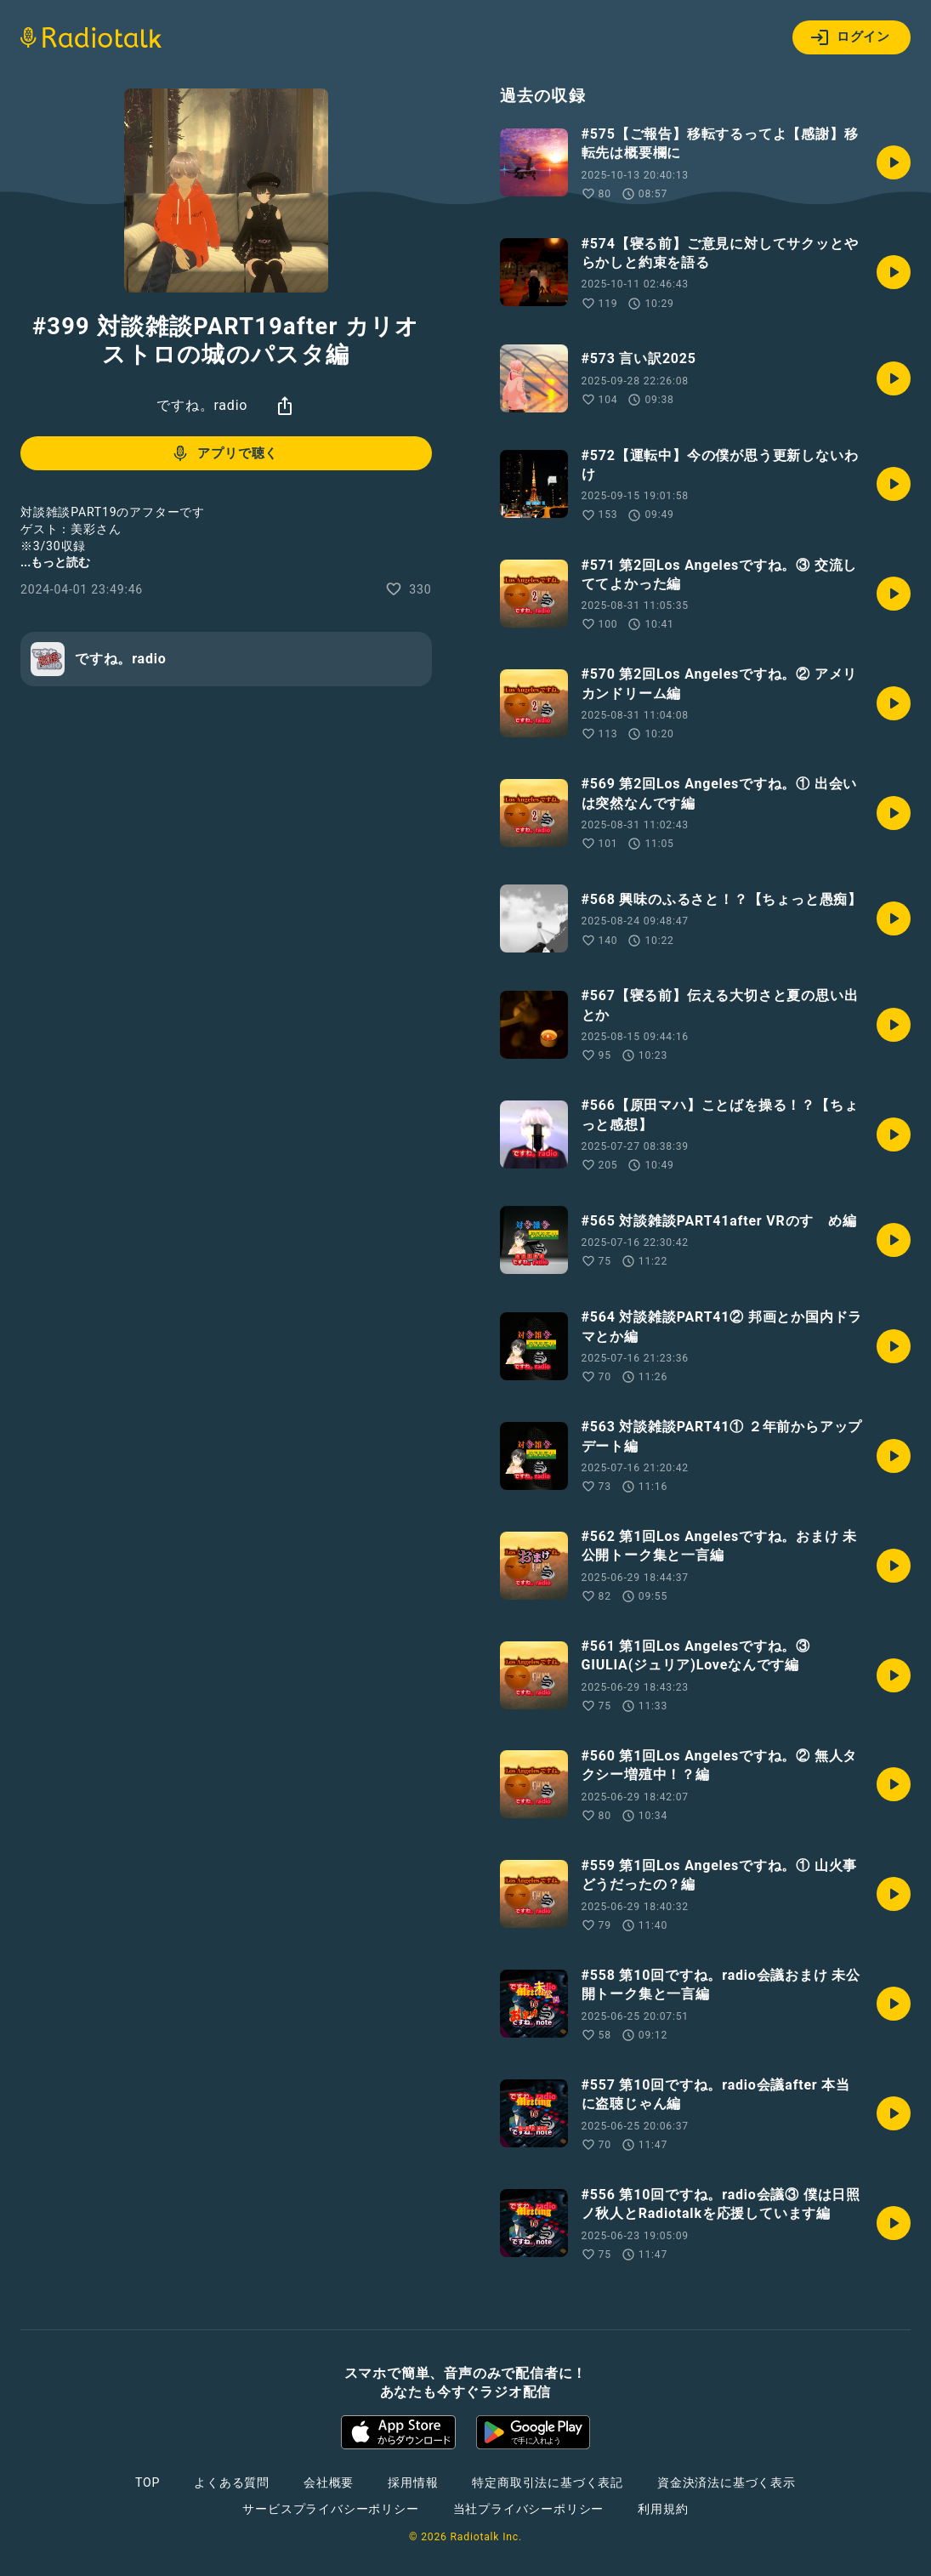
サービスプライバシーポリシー (330, 2509)
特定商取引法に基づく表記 (547, 2482)
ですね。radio (201, 405)
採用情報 (413, 2482)
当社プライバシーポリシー (529, 2509)
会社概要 (329, 2482)
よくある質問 (232, 2482)
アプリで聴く (224, 453)
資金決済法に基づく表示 (726, 2482)
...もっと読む (55, 562)
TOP (147, 2482)
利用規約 (663, 2509)
